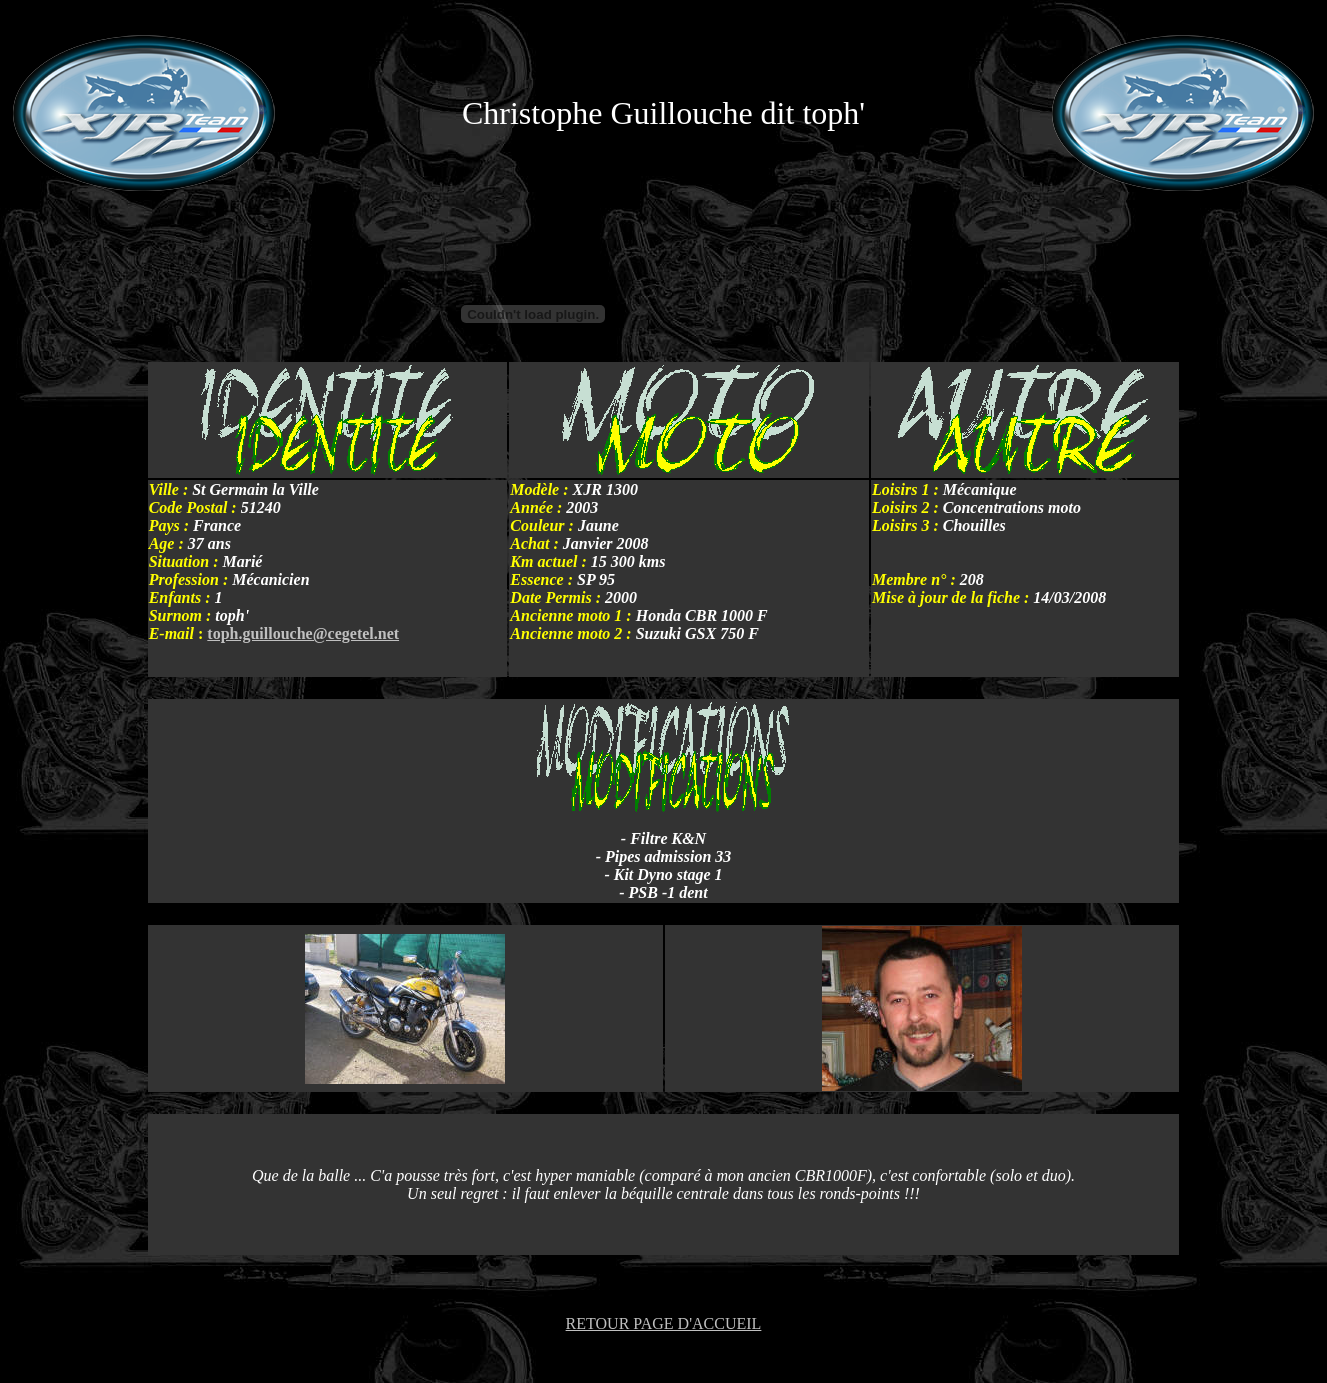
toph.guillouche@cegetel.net (303, 633)
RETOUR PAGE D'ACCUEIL (664, 1323)
